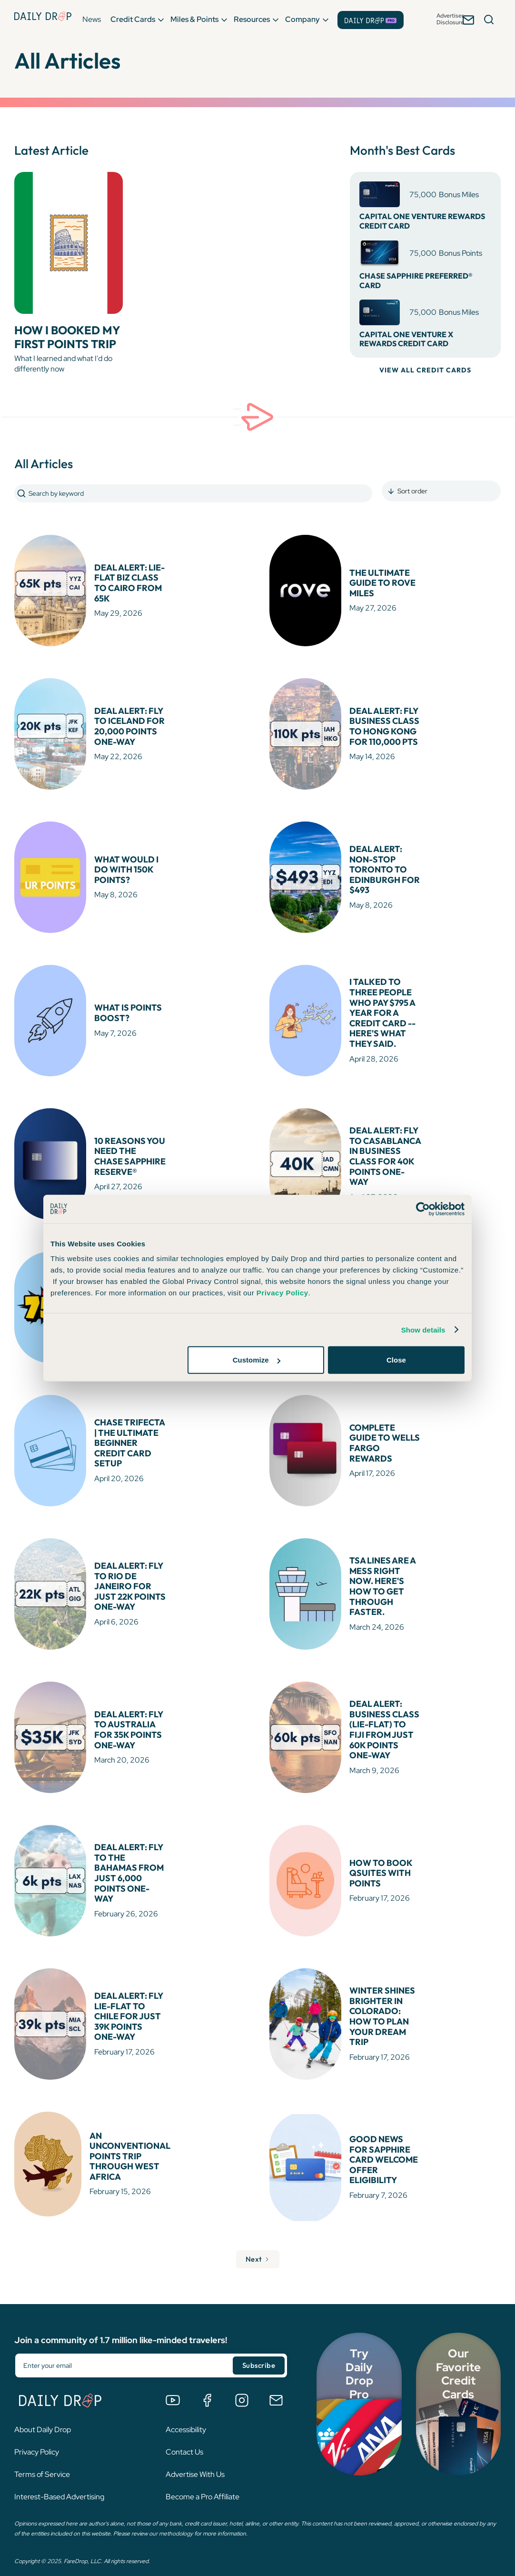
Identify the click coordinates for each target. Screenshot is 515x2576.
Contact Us (184, 2431)
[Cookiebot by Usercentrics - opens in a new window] (423, 1209)
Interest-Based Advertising (59, 2476)
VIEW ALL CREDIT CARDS (425, 370)
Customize (256, 1360)
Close (396, 1360)
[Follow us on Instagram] (242, 2379)
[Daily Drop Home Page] (42, 19)
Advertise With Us (195, 2453)
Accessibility (186, 2409)
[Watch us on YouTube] (173, 2379)
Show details (423, 1329)
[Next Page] (257, 2238)
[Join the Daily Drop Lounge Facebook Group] (207, 2379)
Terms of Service (42, 2453)
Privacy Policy (36, 2431)
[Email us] (276, 2379)
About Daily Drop (42, 2409)
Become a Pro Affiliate (202, 2476)
